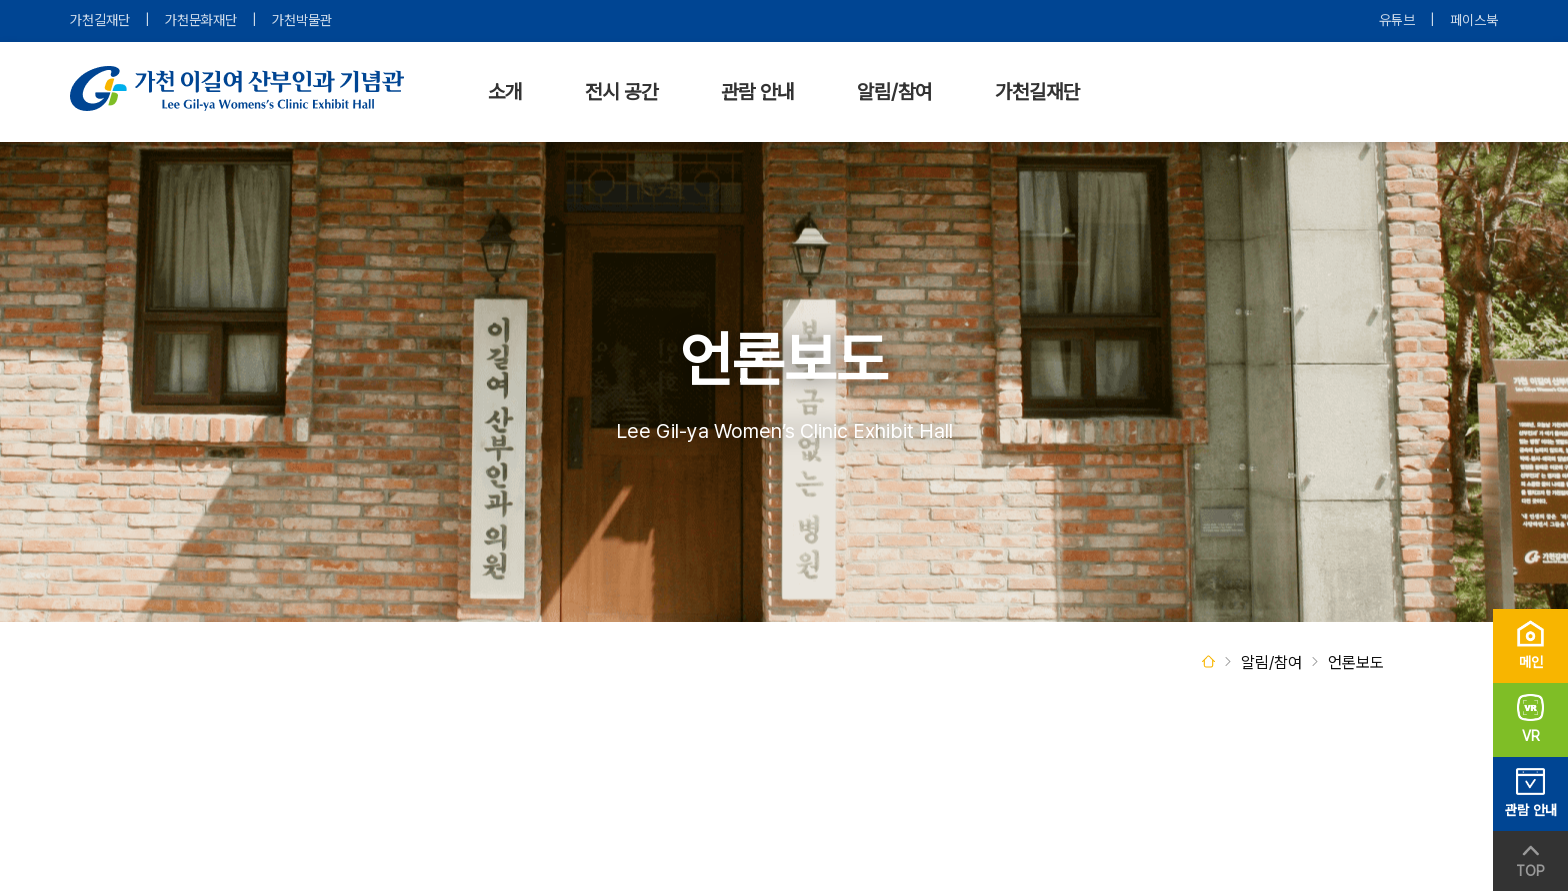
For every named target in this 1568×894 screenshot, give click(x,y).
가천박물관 (302, 20)
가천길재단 (100, 20)
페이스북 (1474, 20)
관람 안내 (757, 92)
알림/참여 (894, 92)
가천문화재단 (201, 20)
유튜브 (1397, 20)
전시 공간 (621, 92)
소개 (505, 92)
